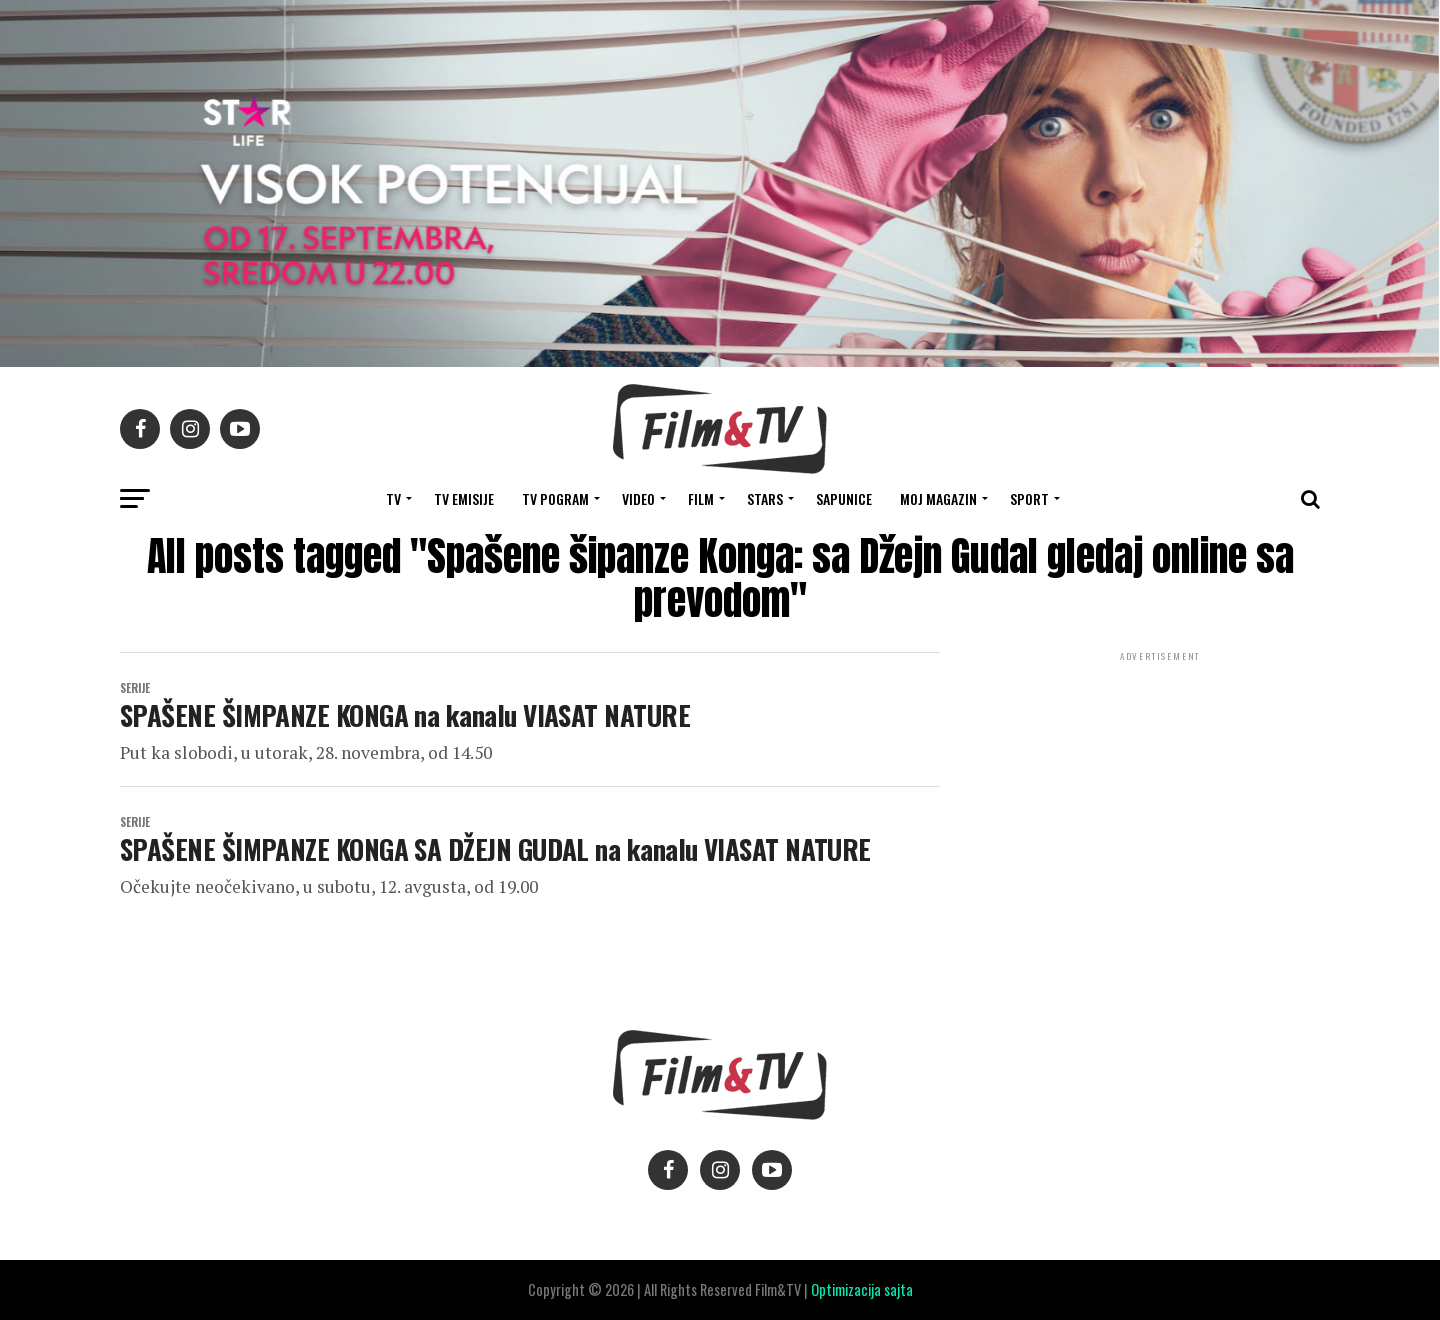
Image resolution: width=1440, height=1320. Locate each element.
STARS (765, 498)
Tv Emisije (464, 498)
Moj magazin (938, 498)
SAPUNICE (844, 498)
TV (393, 498)
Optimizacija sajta (862, 1289)
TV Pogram (555, 498)
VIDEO (638, 498)
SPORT (1029, 498)
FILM (701, 498)
